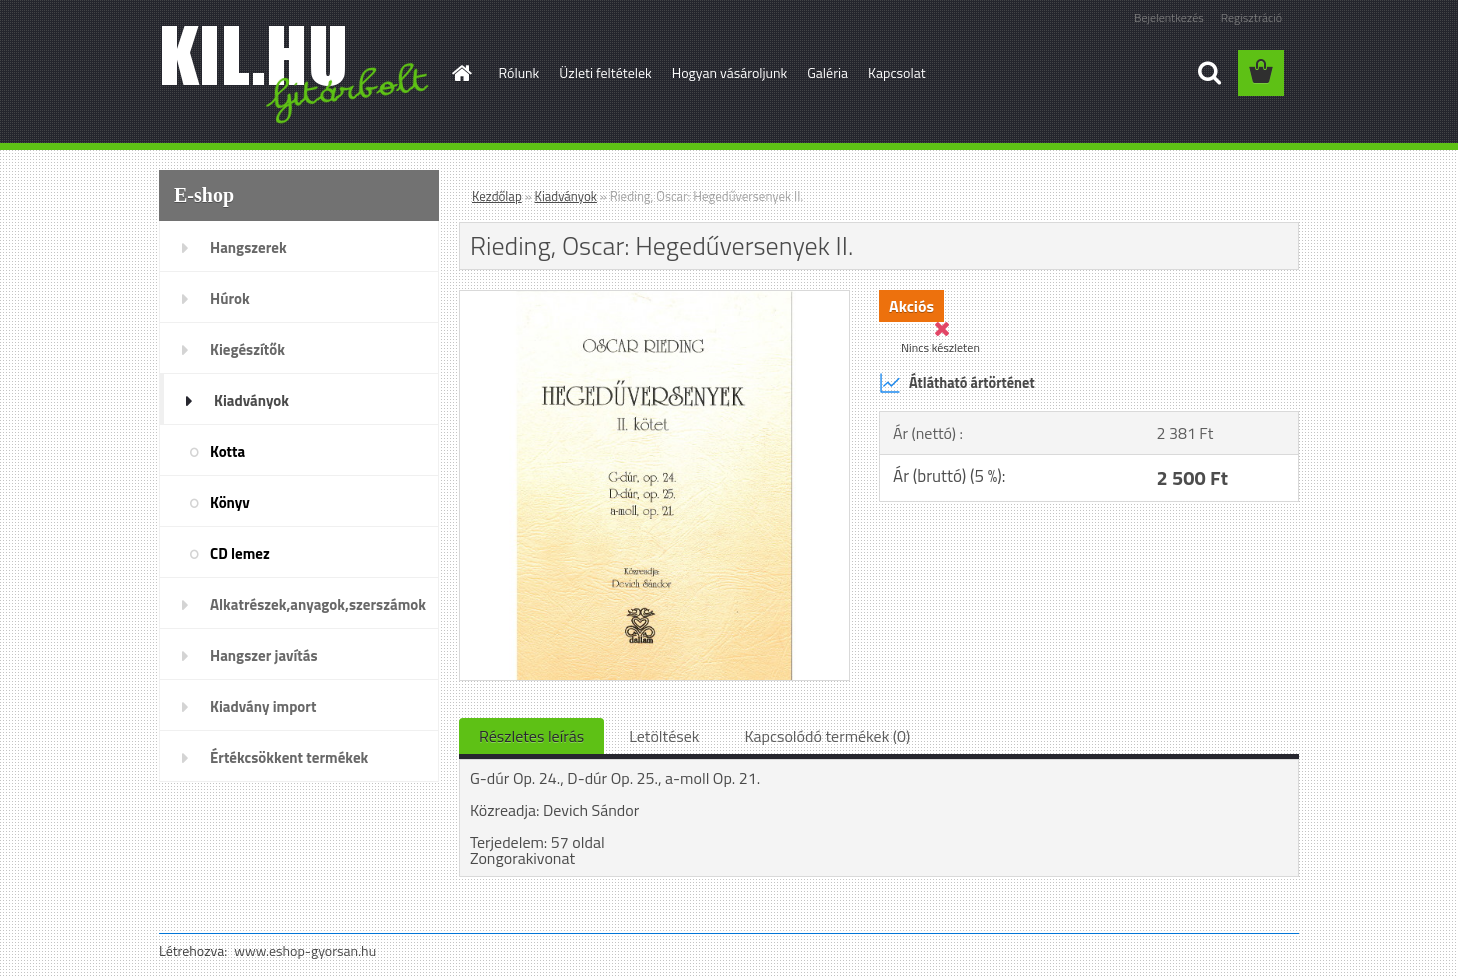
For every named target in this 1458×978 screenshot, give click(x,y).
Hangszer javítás (264, 655)
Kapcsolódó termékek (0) (827, 736)
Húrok (230, 298)
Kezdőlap (497, 196)
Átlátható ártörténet (957, 383)
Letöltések (664, 736)
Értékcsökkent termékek (289, 757)
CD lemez (240, 553)
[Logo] (296, 74)
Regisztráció (1251, 17)
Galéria (827, 72)
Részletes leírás (531, 736)
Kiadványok (251, 400)
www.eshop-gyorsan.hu (305, 950)
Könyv (230, 502)
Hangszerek (248, 247)
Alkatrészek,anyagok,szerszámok (318, 604)
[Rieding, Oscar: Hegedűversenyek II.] (654, 299)
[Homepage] (461, 73)
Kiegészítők (247, 349)
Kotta (227, 451)
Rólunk (519, 72)
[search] (1209, 73)
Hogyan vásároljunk (729, 72)
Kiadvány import (263, 706)
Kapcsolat (897, 72)
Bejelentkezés (1169, 17)
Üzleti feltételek (605, 72)
